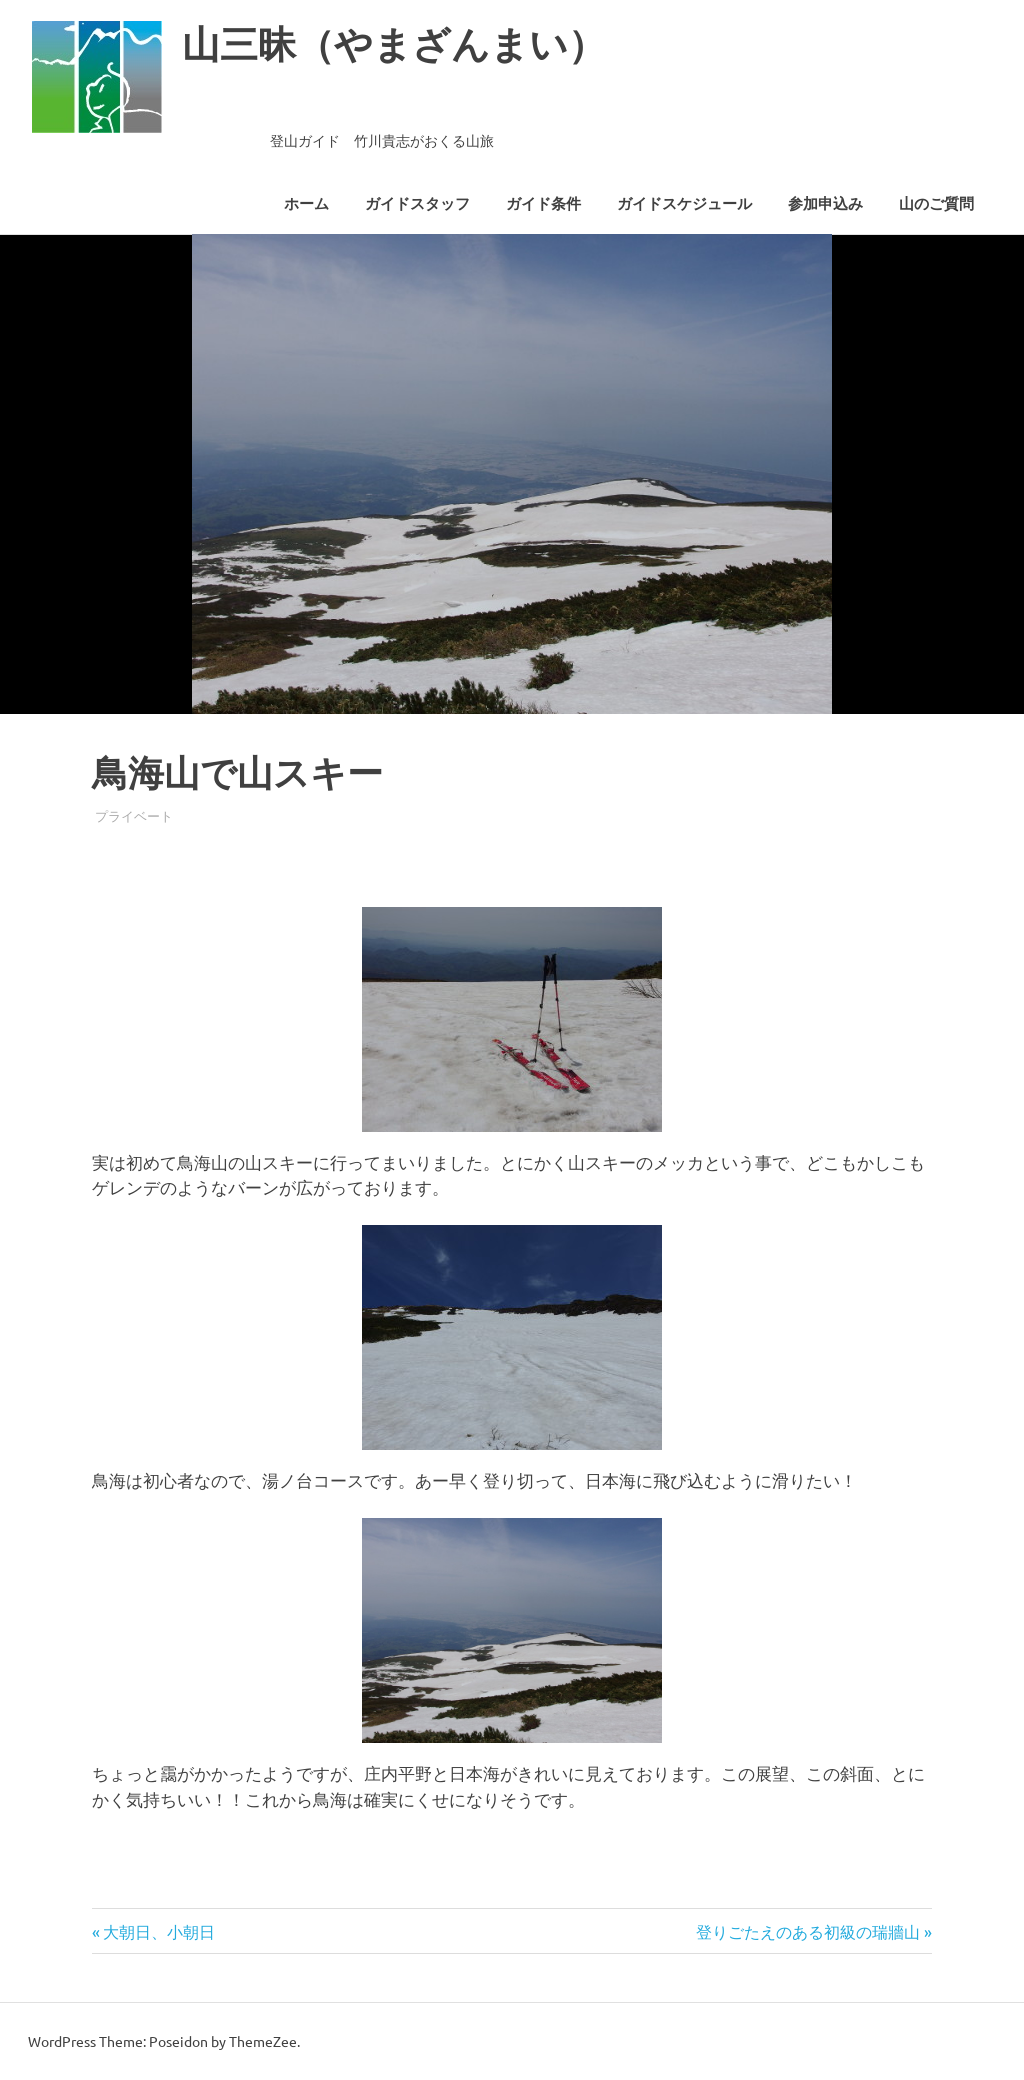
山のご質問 (936, 204)
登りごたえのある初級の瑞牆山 (808, 1931)
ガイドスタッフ (417, 204)
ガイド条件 (543, 204)
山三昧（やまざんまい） (394, 44)
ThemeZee (263, 2041)
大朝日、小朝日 (158, 1931)
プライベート (134, 815)
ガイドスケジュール (684, 204)
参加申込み (825, 204)
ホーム (306, 204)
